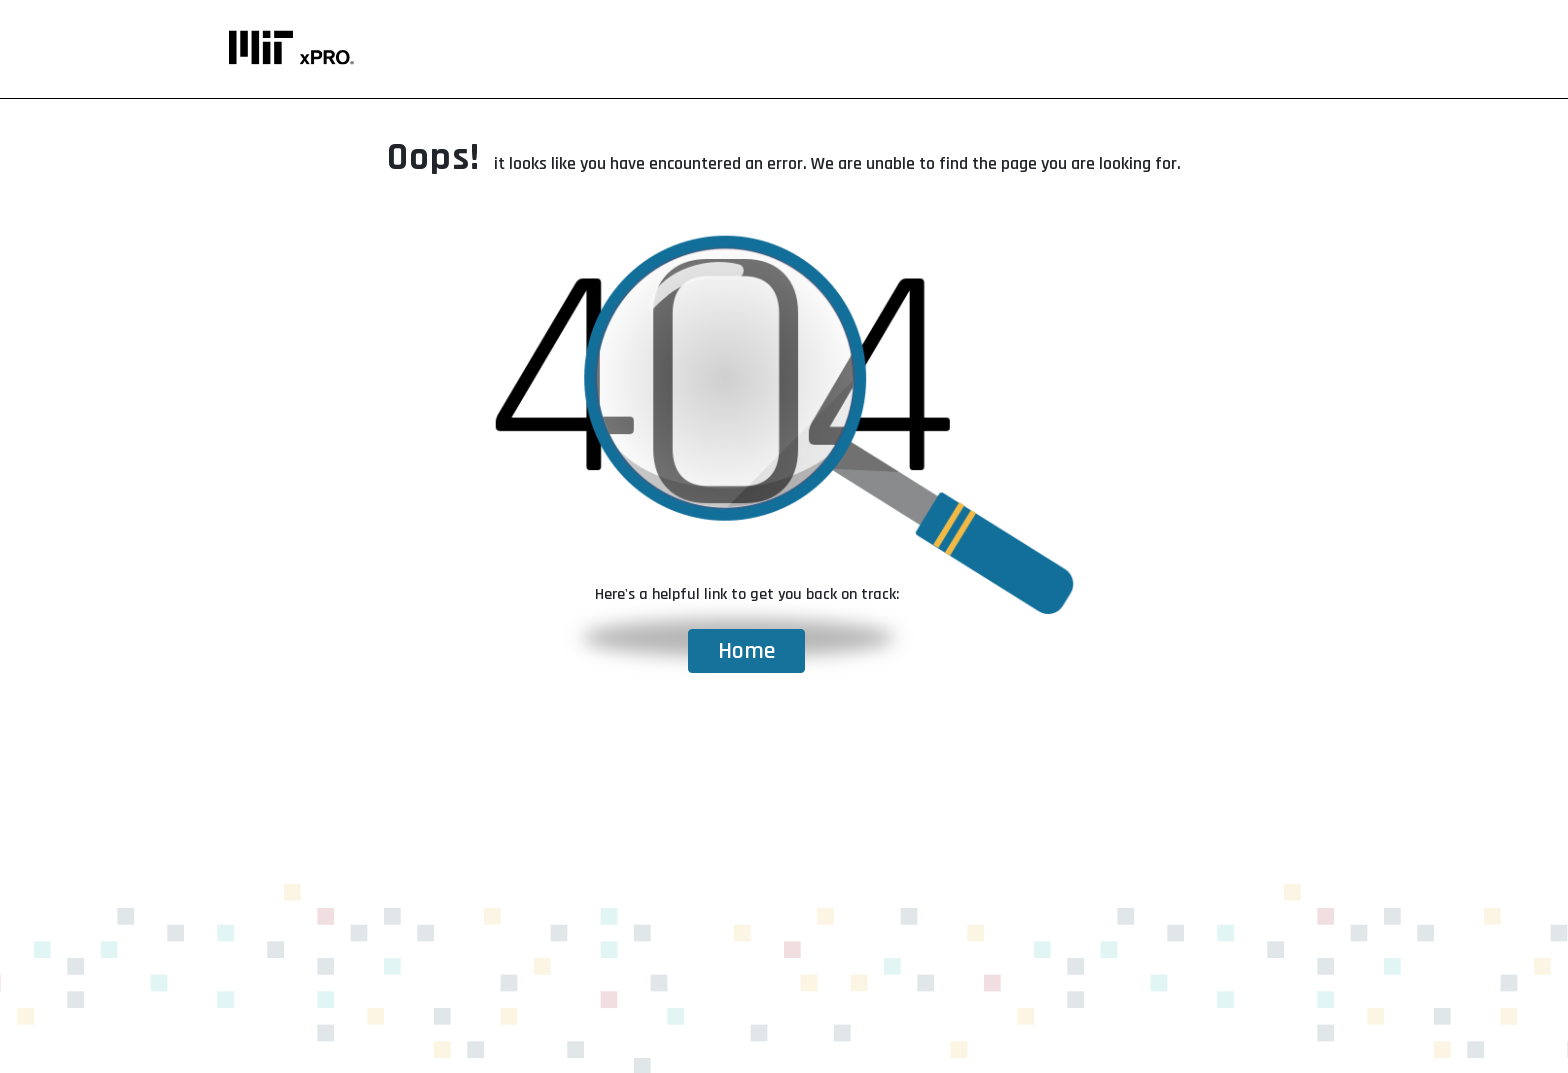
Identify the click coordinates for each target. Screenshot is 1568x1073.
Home (746, 651)
